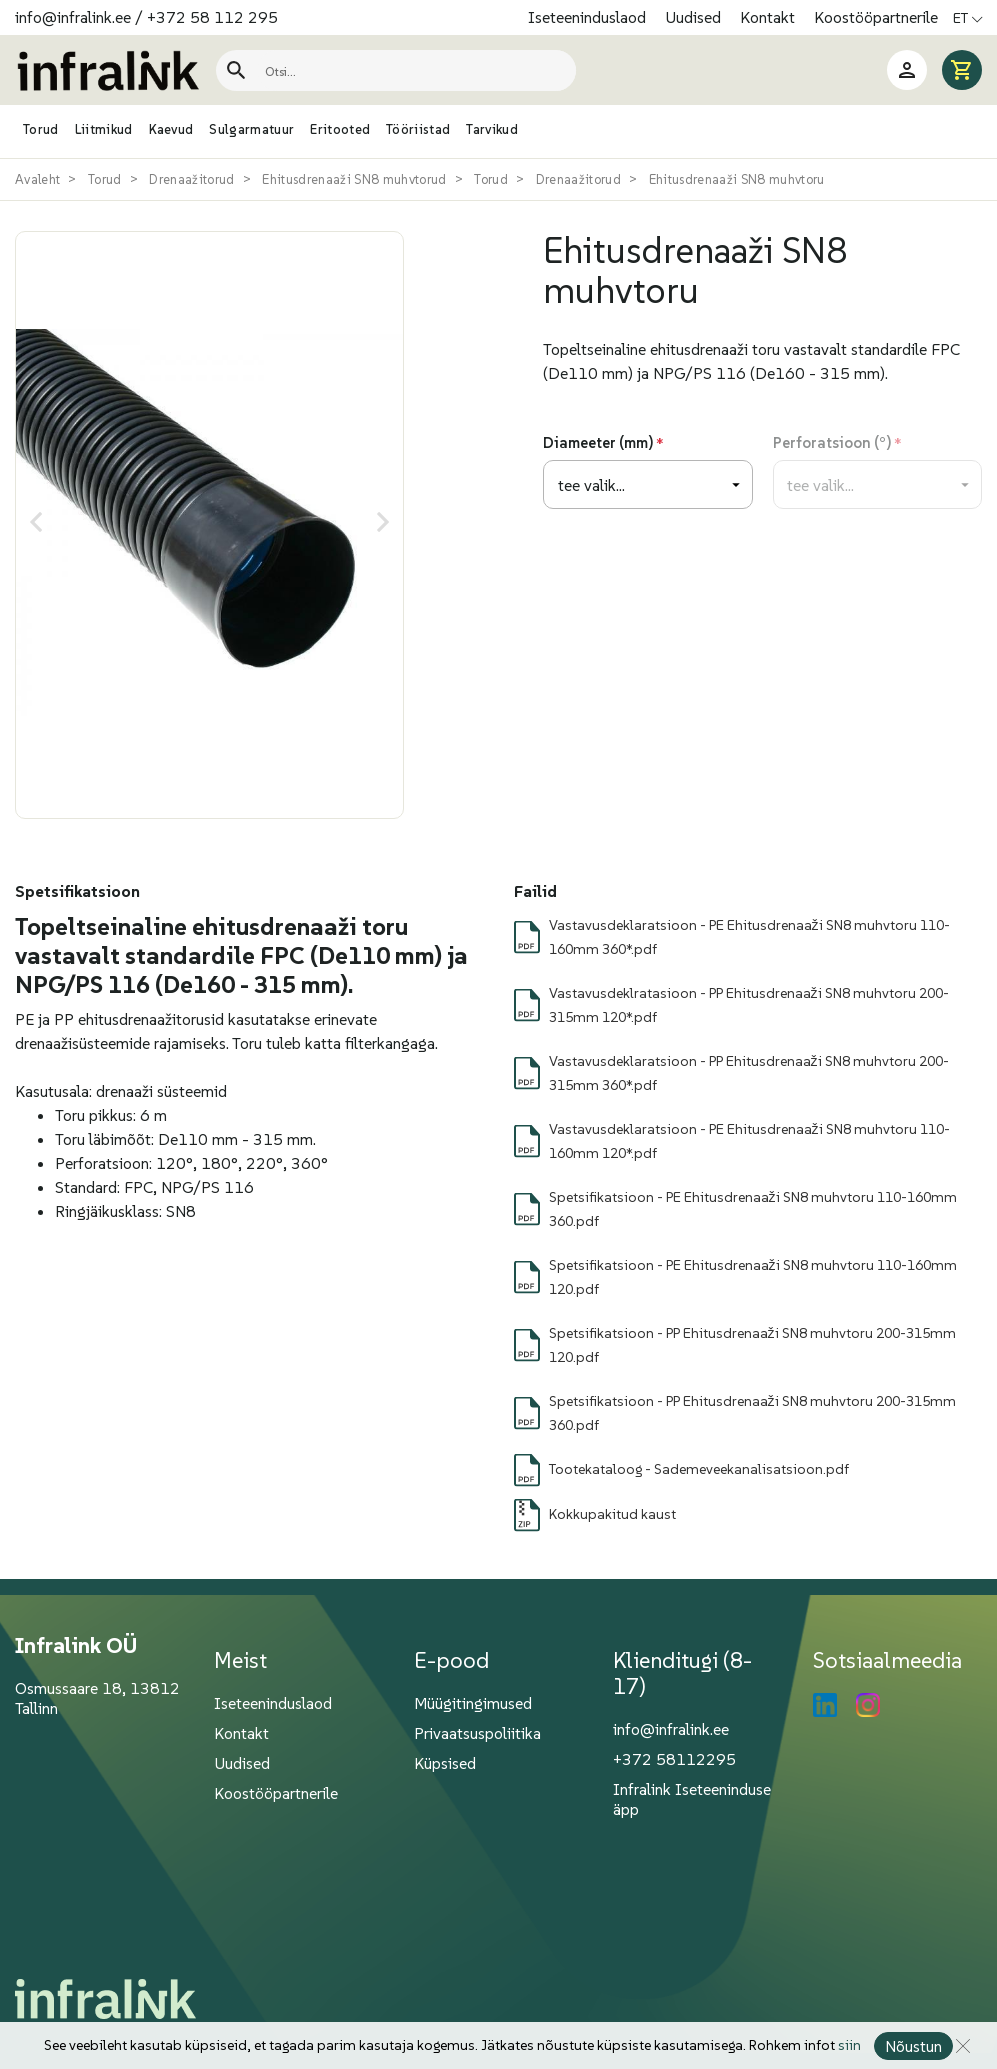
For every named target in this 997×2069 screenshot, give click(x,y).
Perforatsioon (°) (832, 442)
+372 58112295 (674, 1759)
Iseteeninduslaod (589, 17)
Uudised (695, 17)
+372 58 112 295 (212, 17)
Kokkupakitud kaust (612, 1514)
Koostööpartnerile (876, 17)
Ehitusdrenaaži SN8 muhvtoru (737, 179)
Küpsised (445, 1763)
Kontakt (769, 17)
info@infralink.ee (73, 17)
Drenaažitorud (191, 179)
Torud (105, 179)
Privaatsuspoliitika (477, 1733)
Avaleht (37, 179)
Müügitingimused (473, 1703)
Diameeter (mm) (598, 442)
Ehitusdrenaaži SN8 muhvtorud (354, 179)
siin (848, 2046)
